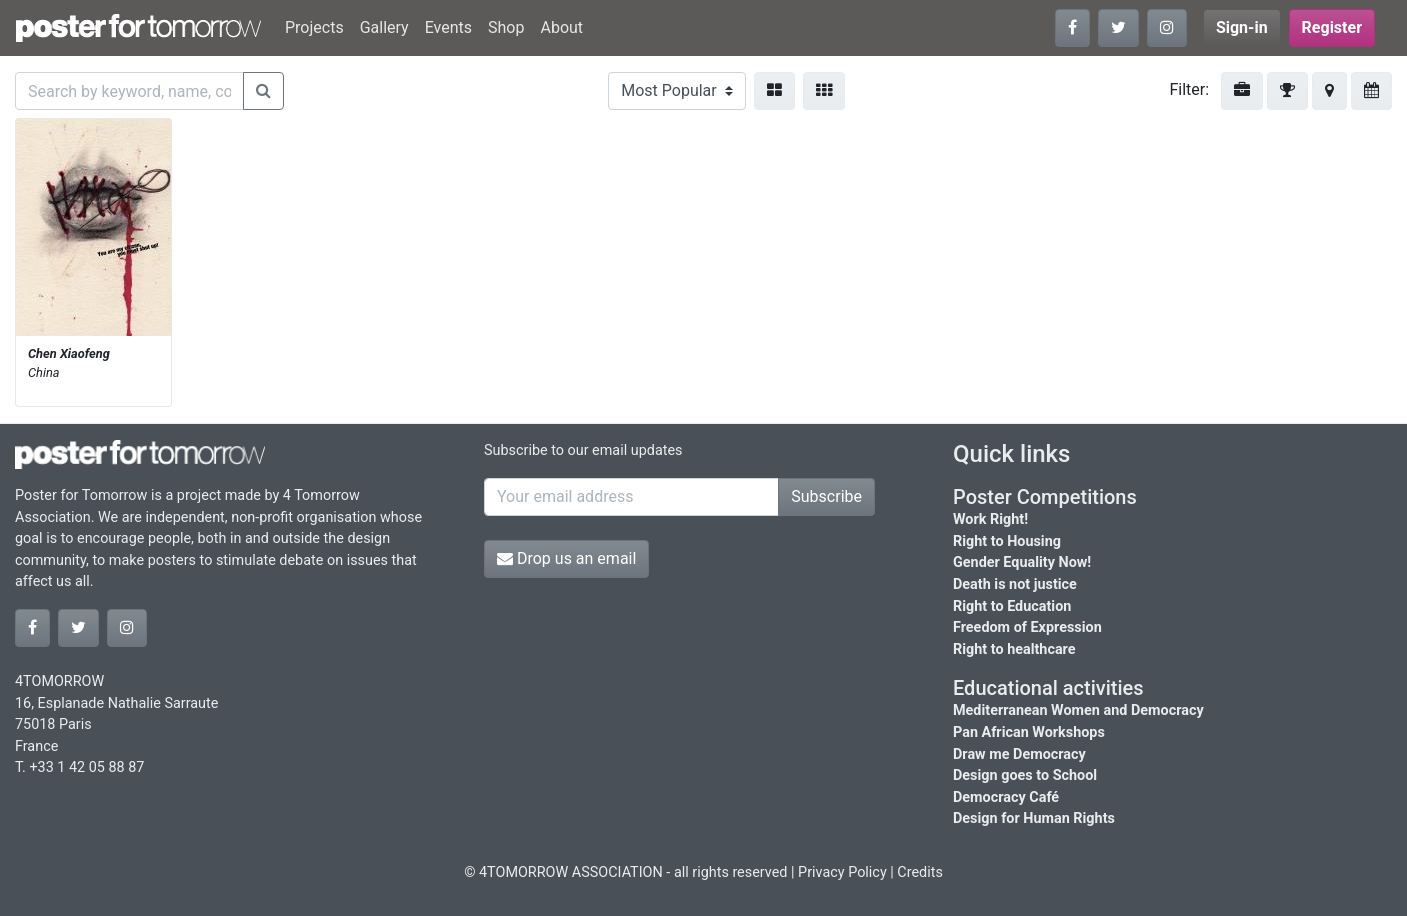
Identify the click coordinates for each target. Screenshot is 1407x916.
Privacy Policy (842, 872)
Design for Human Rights (1034, 818)
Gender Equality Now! (1022, 562)
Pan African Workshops (1029, 732)
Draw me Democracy (1019, 754)
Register (1332, 27)
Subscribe (826, 496)
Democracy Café (1006, 797)
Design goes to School (1025, 775)
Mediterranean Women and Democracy (1078, 710)
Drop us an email (566, 558)
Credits (920, 872)
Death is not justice (1015, 584)
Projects (314, 27)
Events (448, 27)
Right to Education (1012, 606)
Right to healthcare (1014, 649)
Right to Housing (1007, 541)
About (561, 27)
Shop (506, 27)
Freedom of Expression (1027, 627)
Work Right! (990, 519)
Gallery (384, 27)
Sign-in (1242, 27)
